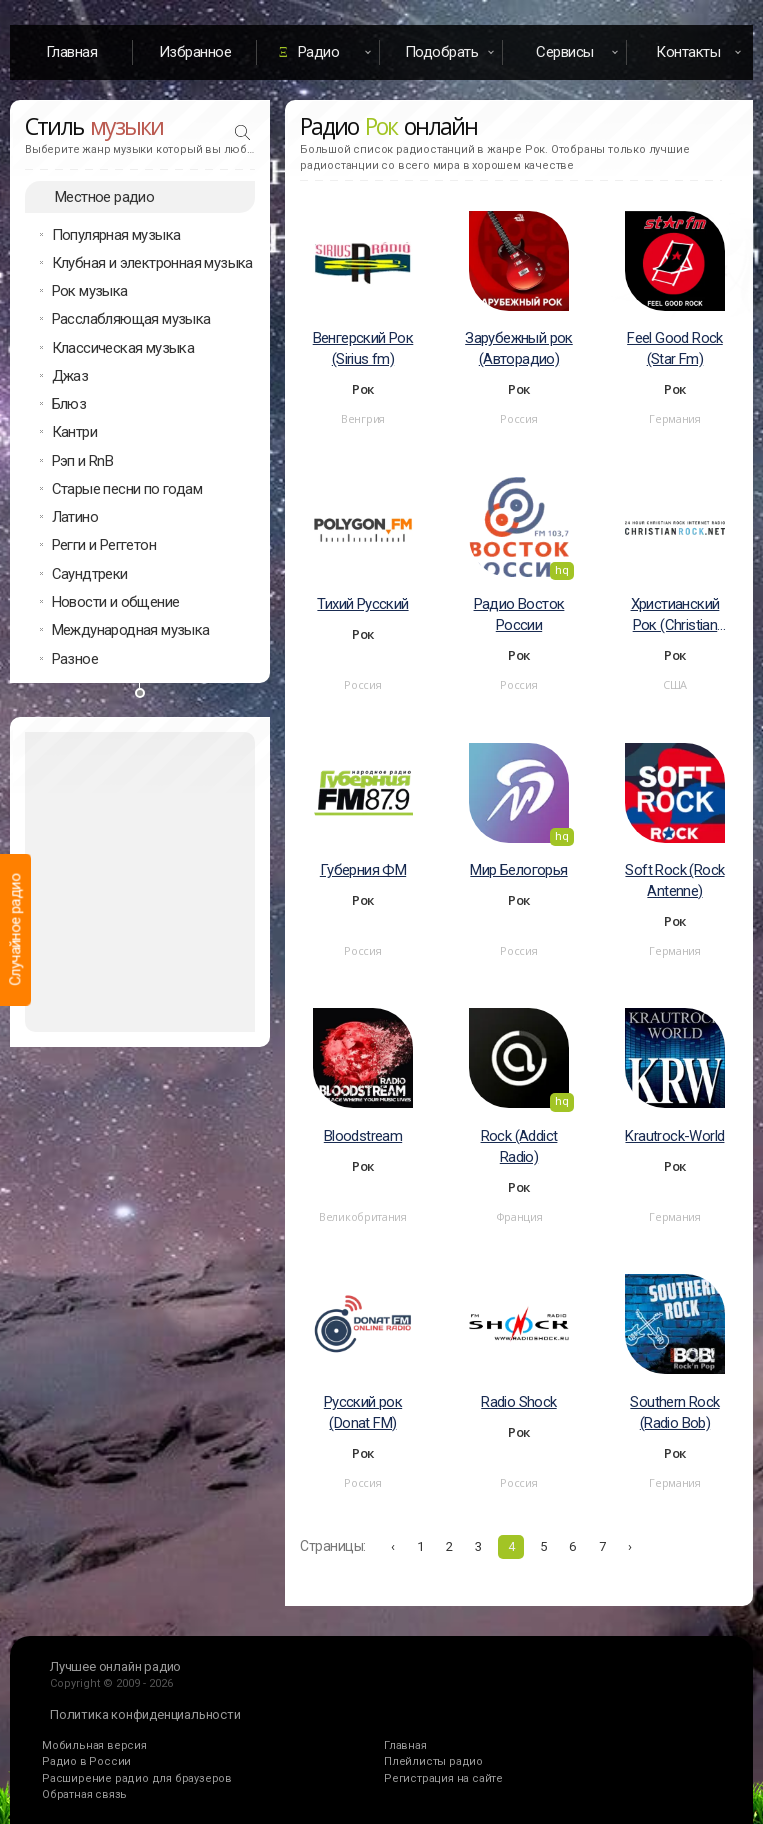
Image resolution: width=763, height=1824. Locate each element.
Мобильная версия (94, 1745)
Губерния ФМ (363, 870)
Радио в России (86, 1761)
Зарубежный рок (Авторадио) (519, 348)
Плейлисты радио (433, 1761)
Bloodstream (363, 1136)
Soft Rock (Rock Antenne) (674, 880)
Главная (72, 52)
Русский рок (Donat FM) (363, 1412)
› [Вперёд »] (630, 1546)
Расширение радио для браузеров (137, 1778)
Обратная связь (84, 1794)
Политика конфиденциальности (145, 1714)
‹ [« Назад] (393, 1546)
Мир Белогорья (518, 870)
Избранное (195, 52)
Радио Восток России (519, 614)
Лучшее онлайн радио (115, 1666)
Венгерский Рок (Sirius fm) (363, 348)
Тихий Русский (362, 604)
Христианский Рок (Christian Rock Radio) (675, 615)
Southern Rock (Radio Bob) (674, 1412)
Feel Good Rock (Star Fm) (675, 348)
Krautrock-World (674, 1136)
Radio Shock (518, 1402)
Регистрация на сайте (443, 1778)
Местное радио (104, 197)
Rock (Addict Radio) (519, 1146)
